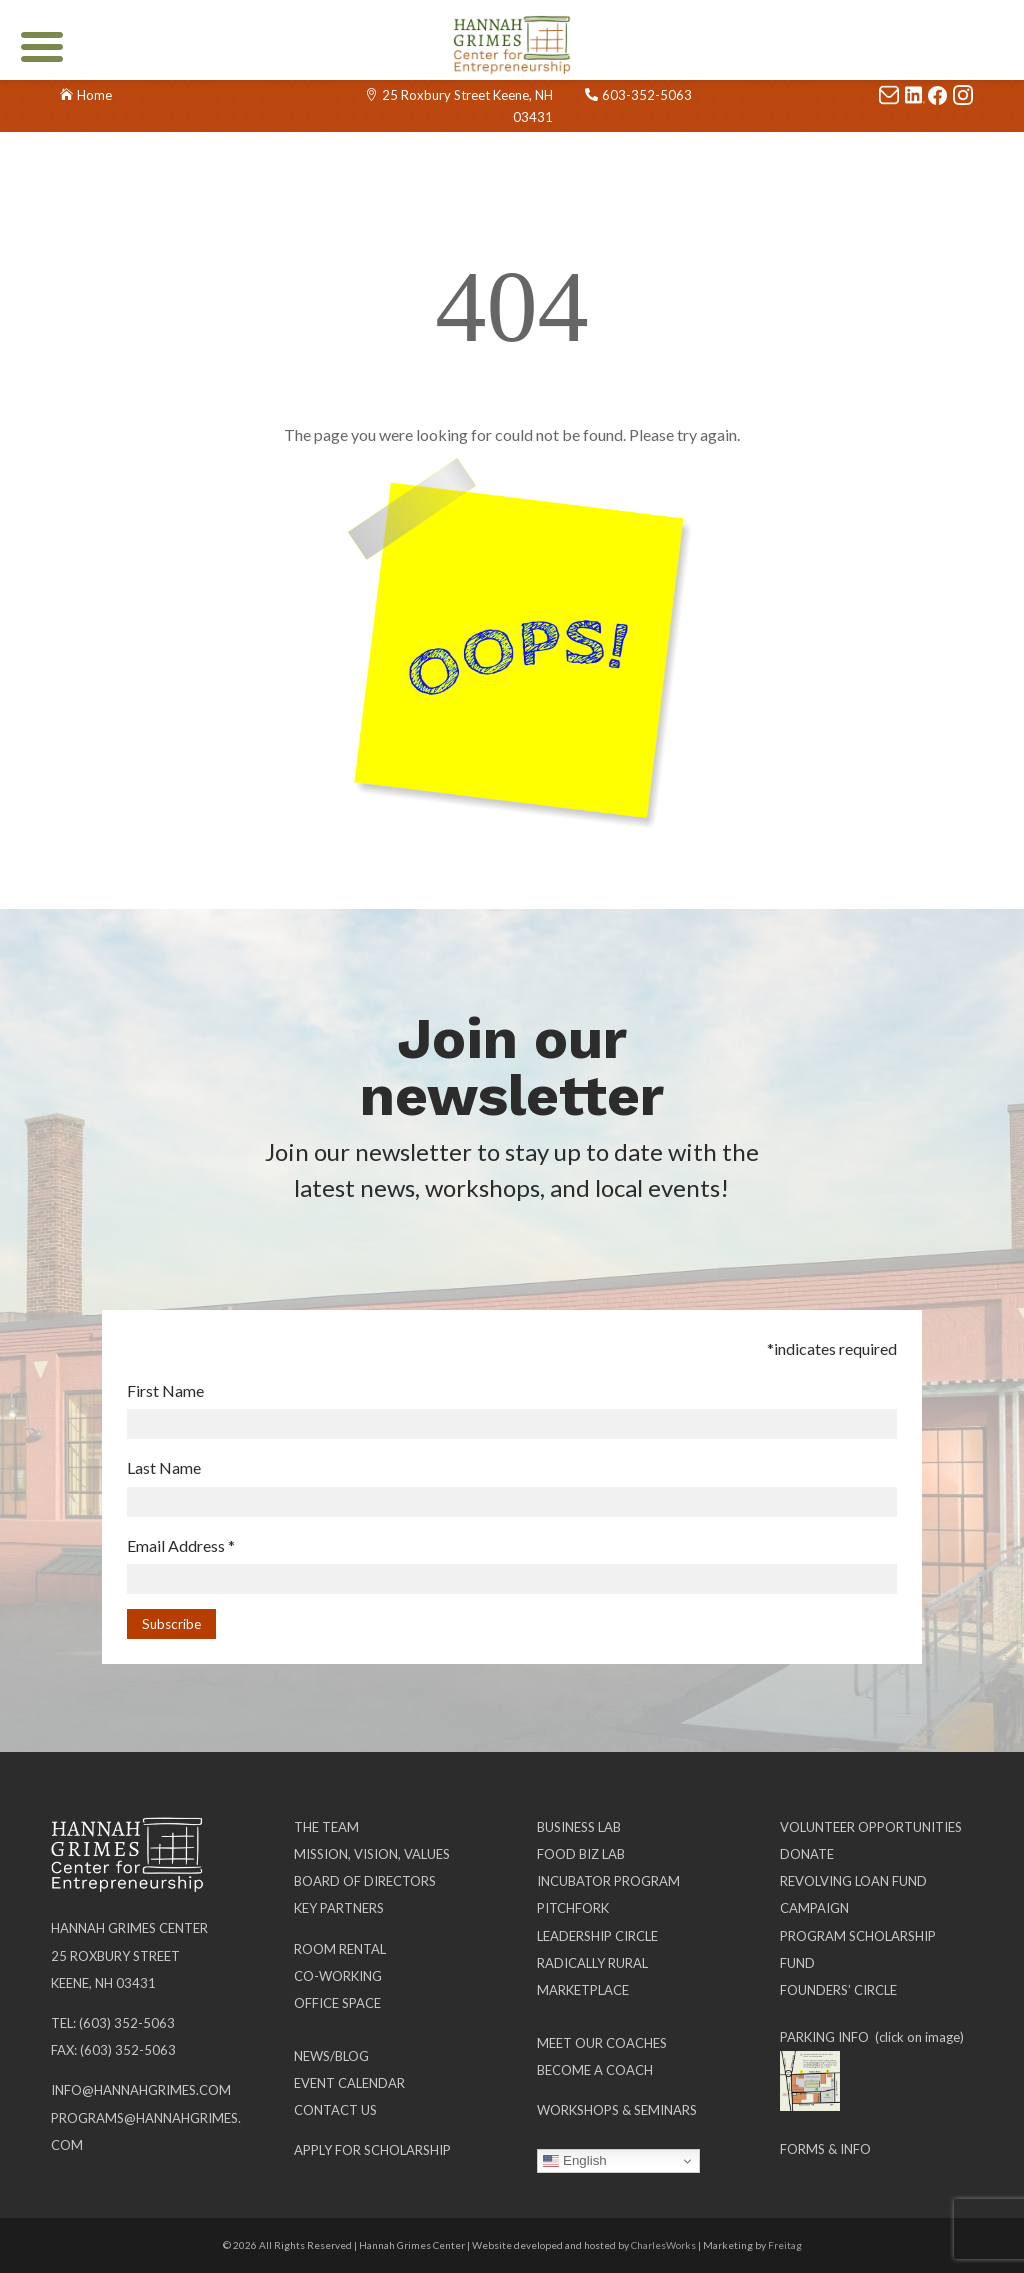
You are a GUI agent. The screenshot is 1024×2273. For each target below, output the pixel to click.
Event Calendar (349, 2083)
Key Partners (339, 1908)
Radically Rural (592, 1963)
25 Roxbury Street (115, 1956)
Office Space (337, 2003)
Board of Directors (365, 1881)
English (574, 2161)
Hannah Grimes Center (129, 1928)
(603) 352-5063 (127, 2023)
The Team (326, 1827)
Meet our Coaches (602, 2043)
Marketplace (583, 1990)
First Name (165, 1390)
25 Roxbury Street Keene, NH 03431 (467, 106)
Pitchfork (573, 1908)
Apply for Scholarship (372, 2150)
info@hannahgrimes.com (141, 2090)
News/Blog (331, 2056)
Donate (807, 1854)
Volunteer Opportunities (871, 1827)
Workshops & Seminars (617, 2110)
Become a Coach (595, 2070)
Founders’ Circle (838, 1990)
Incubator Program (608, 1881)
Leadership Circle (597, 1936)
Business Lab (579, 1827)
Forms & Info (825, 2149)
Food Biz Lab (581, 1854)
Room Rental (340, 1949)
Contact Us (335, 2110)
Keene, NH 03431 (103, 1983)
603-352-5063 (647, 95)
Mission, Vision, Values (372, 1854)
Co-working (338, 1976)
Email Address (181, 1545)
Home (94, 95)
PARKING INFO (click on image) (872, 2037)
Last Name (164, 1467)
